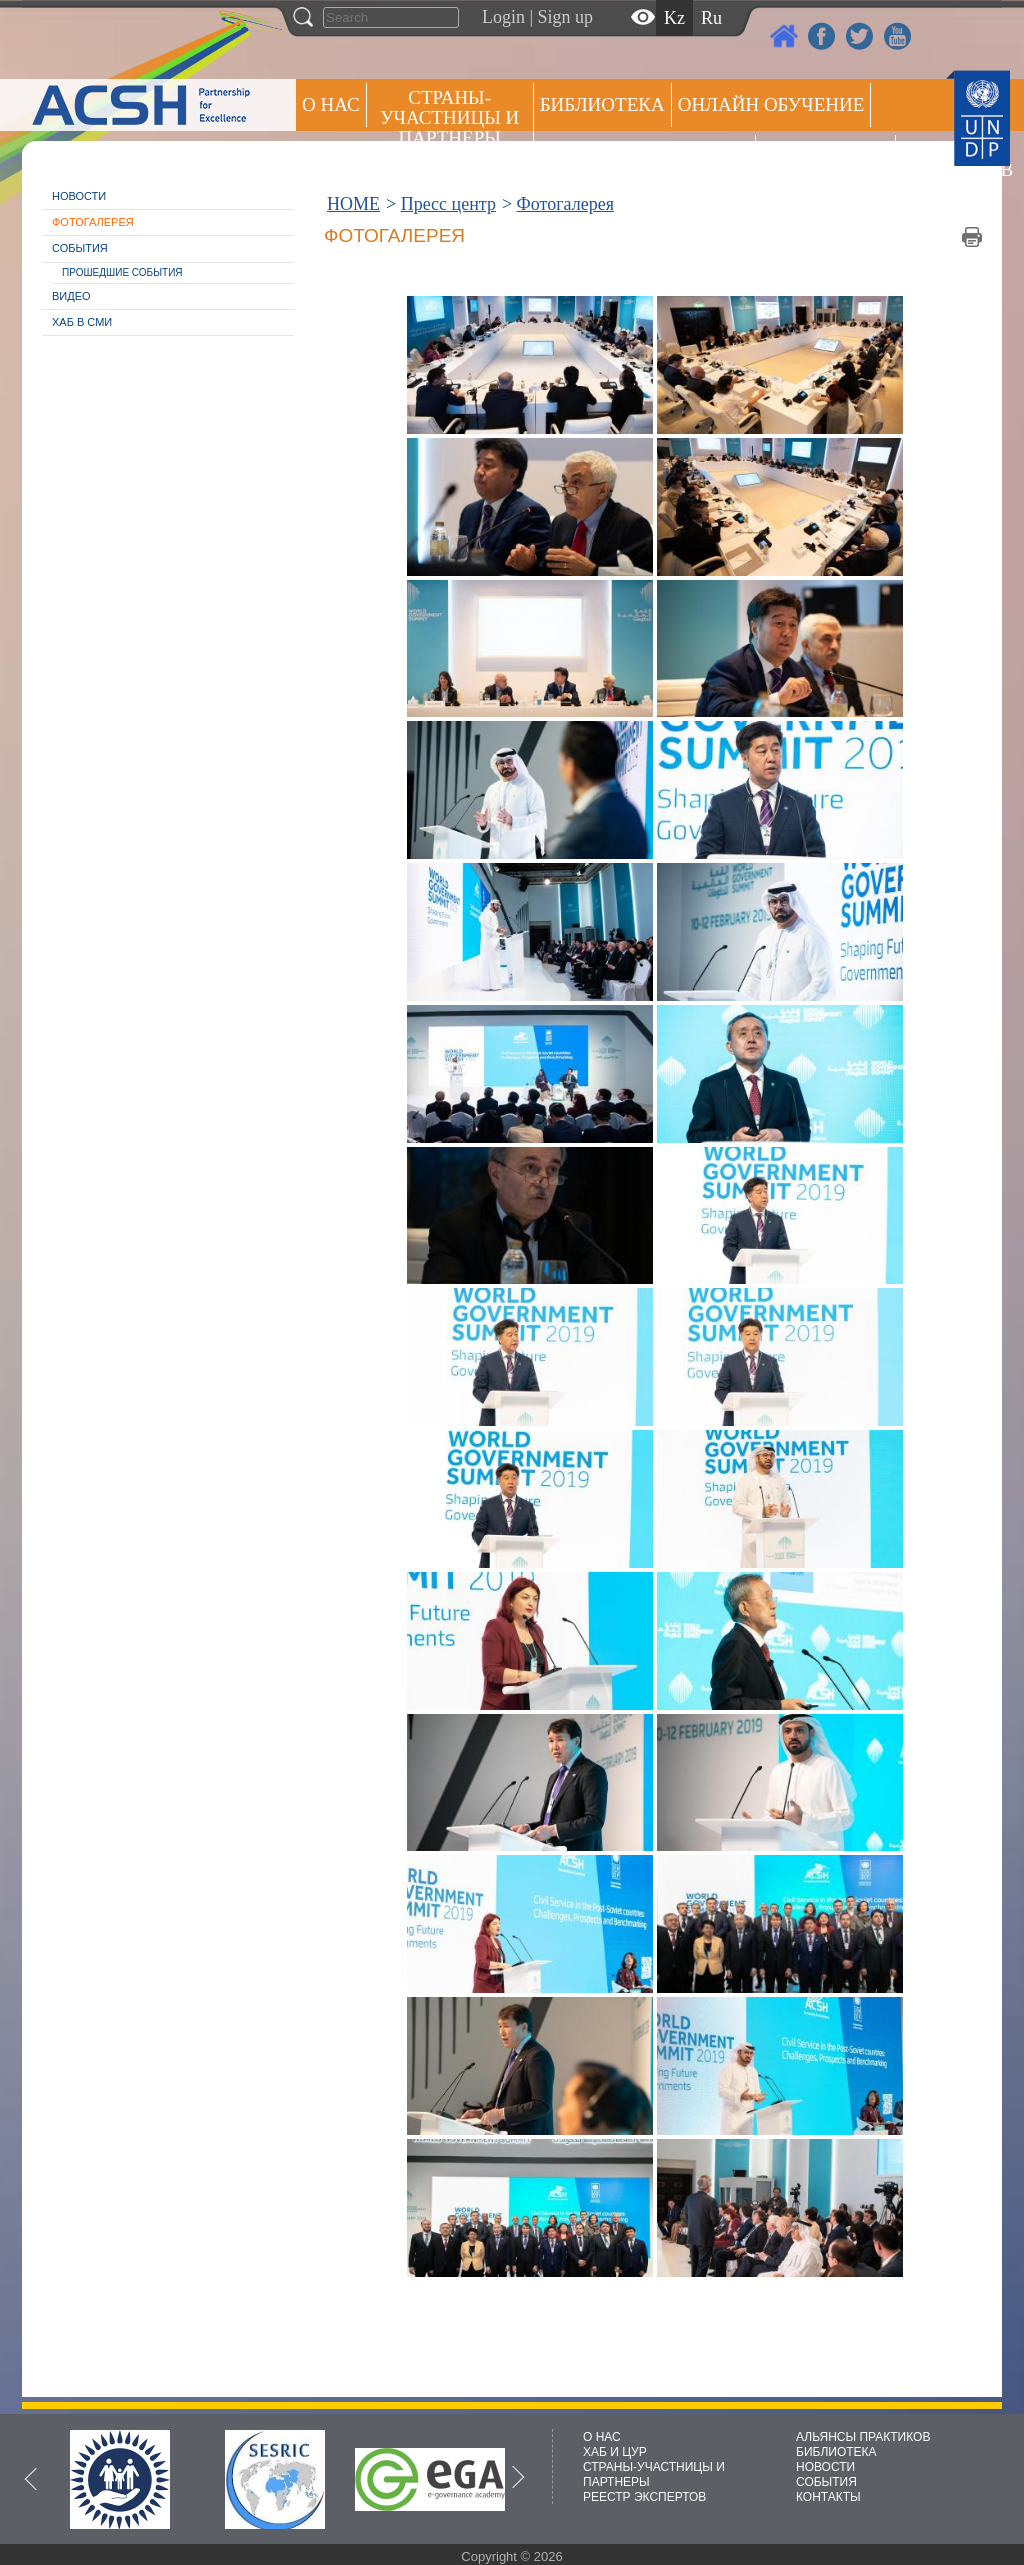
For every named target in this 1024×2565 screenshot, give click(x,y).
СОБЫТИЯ (826, 2482)
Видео (71, 296)
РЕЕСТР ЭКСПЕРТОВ (937, 159)
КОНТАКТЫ (828, 2497)
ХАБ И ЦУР (615, 2452)
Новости (79, 196)
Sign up (566, 17)
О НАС (331, 104)
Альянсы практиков (644, 156)
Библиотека (602, 104)
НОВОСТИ (825, 2467)
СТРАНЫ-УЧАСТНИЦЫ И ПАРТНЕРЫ (449, 117)
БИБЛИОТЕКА (836, 2452)
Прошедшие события (122, 272)
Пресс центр (825, 156)
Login (503, 17)
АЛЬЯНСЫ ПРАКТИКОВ (863, 2437)
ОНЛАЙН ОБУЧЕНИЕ (771, 104)
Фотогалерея (93, 222)
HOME (353, 204)
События (80, 248)
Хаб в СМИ (82, 322)
